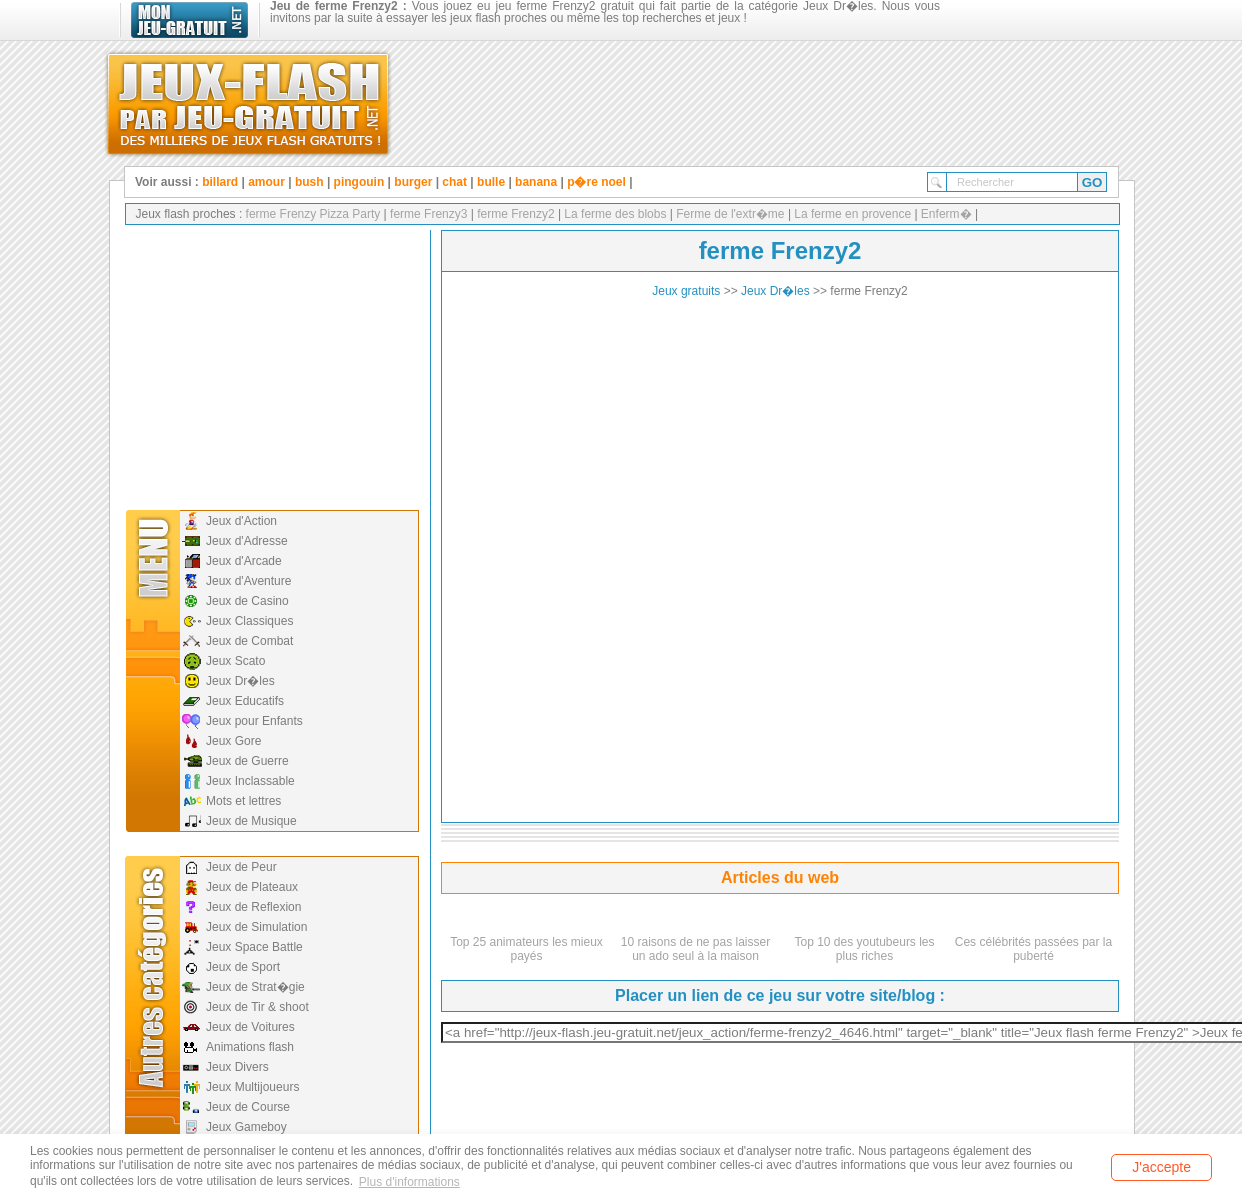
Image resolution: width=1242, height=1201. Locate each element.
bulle (491, 182)
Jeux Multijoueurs (252, 1087)
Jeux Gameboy (246, 1127)
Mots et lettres (243, 801)
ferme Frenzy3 (427, 214)
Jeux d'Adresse (247, 541)
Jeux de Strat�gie (255, 987)
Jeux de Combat (249, 641)
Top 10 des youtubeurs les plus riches (864, 949)
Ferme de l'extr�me (730, 214)
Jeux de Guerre (247, 761)
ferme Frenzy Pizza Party (313, 214)
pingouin (359, 182)
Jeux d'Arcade (244, 561)
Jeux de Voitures (250, 1027)
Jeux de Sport (243, 967)
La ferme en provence (852, 214)
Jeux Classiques (249, 621)
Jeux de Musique (251, 821)
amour (266, 182)
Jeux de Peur (241, 867)
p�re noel (596, 182)
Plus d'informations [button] (409, 1182)
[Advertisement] (270, 365)
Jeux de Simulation (256, 927)
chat (454, 182)
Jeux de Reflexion (253, 907)
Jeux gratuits (686, 291)
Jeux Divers (237, 1067)
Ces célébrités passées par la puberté (1033, 949)
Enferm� (946, 214)
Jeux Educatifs (245, 701)
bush (309, 182)
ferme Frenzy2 (514, 214)
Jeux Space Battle (254, 947)
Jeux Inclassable (250, 781)
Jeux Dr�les (240, 681)
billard (220, 182)
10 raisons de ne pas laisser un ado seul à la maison (695, 949)
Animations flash (250, 1047)
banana (536, 182)
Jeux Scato (235, 661)
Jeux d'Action (241, 521)
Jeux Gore (233, 741)
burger (413, 182)
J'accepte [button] (1161, 1167)
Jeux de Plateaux (252, 887)
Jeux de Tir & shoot (257, 1007)
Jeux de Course (248, 1107)
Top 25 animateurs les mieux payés (526, 949)
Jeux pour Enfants (254, 721)
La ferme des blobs (615, 214)
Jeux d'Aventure (248, 581)
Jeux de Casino (247, 601)
